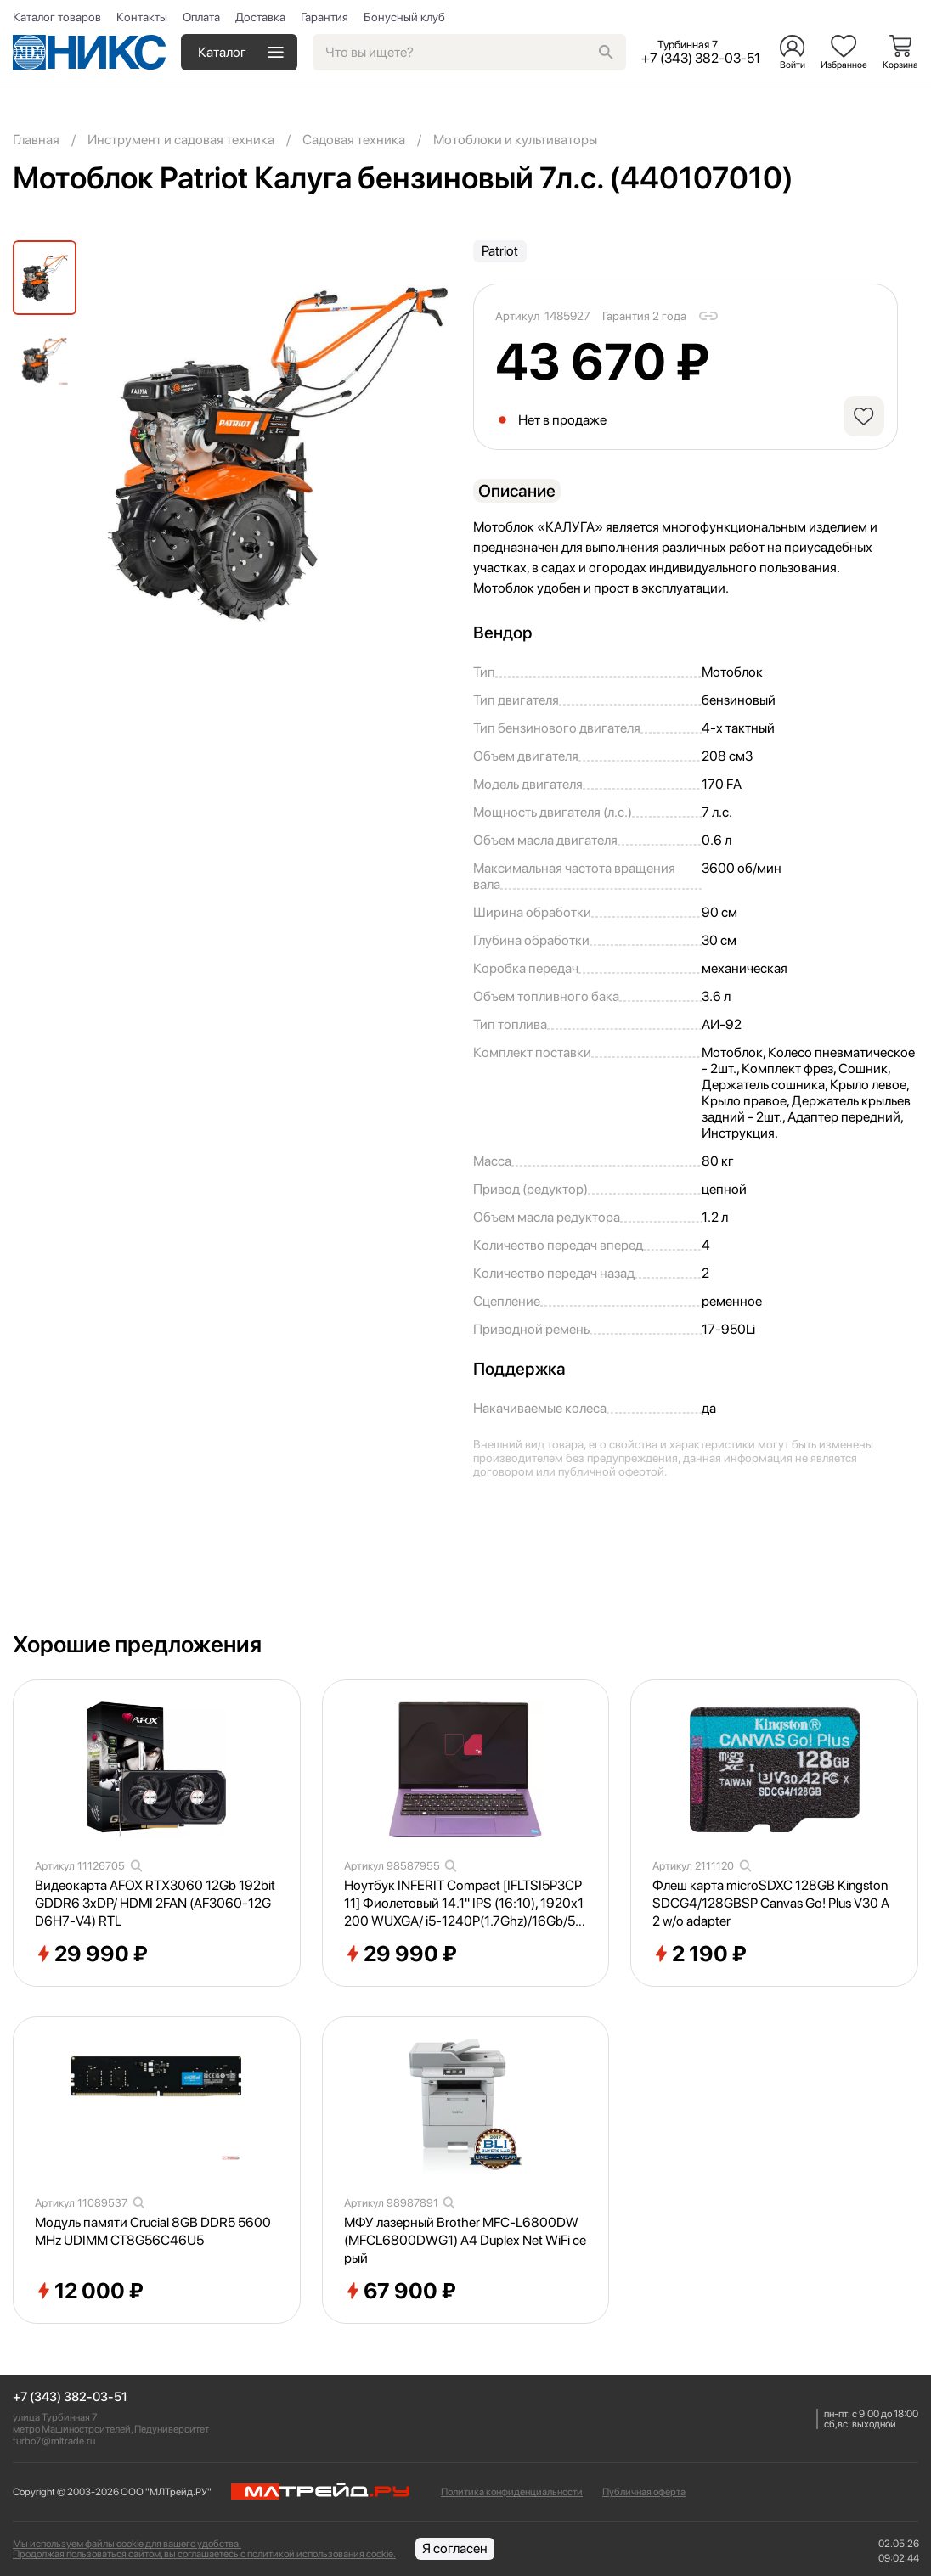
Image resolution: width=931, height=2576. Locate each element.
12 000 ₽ (89, 2292)
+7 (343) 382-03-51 (70, 2397)
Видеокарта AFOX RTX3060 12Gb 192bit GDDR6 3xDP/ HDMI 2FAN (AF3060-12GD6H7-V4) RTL (155, 1903)
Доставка (260, 17)
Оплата (201, 17)
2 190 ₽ (699, 1954)
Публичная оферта (644, 2492)
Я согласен (455, 2548)
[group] (278, 452)
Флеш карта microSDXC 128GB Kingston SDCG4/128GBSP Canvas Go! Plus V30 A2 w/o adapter (770, 1903)
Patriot (500, 251)
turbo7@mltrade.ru (54, 2441)
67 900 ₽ (400, 2292)
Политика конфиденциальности (512, 2492)
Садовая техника (353, 140)
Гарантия (324, 17)
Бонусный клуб (404, 17)
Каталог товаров (57, 17)
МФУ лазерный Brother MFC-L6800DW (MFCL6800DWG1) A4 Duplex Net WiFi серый (465, 2240)
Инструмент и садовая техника (180, 140)
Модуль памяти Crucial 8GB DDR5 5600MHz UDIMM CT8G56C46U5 (153, 2231)
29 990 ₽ (91, 1954)
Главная (36, 140)
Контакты (141, 17)
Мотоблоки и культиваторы (515, 140)
